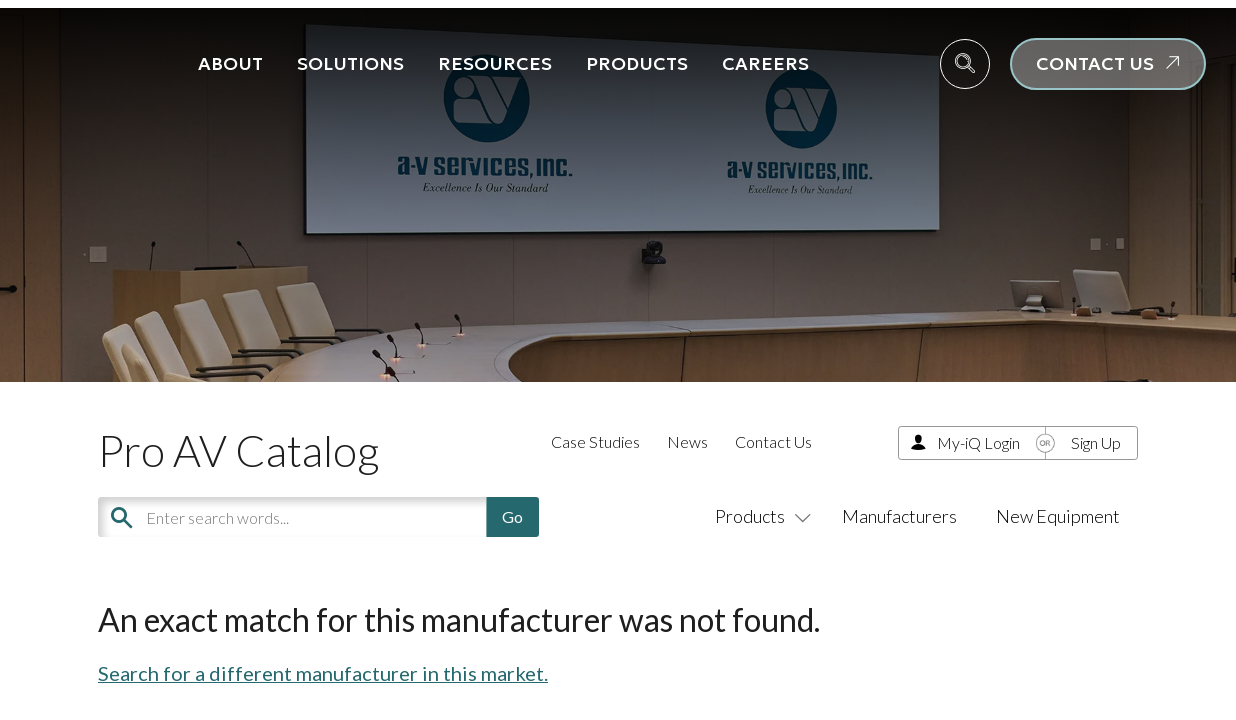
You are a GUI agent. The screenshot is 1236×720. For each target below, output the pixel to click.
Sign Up (1096, 442)
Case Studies (595, 441)
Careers (765, 63)
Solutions (350, 63)
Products (637, 63)
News (687, 441)
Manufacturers (899, 516)
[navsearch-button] (965, 64)
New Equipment (1058, 516)
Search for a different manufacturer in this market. (323, 673)
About (230, 63)
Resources (495, 63)
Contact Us (773, 441)
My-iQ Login (978, 442)
